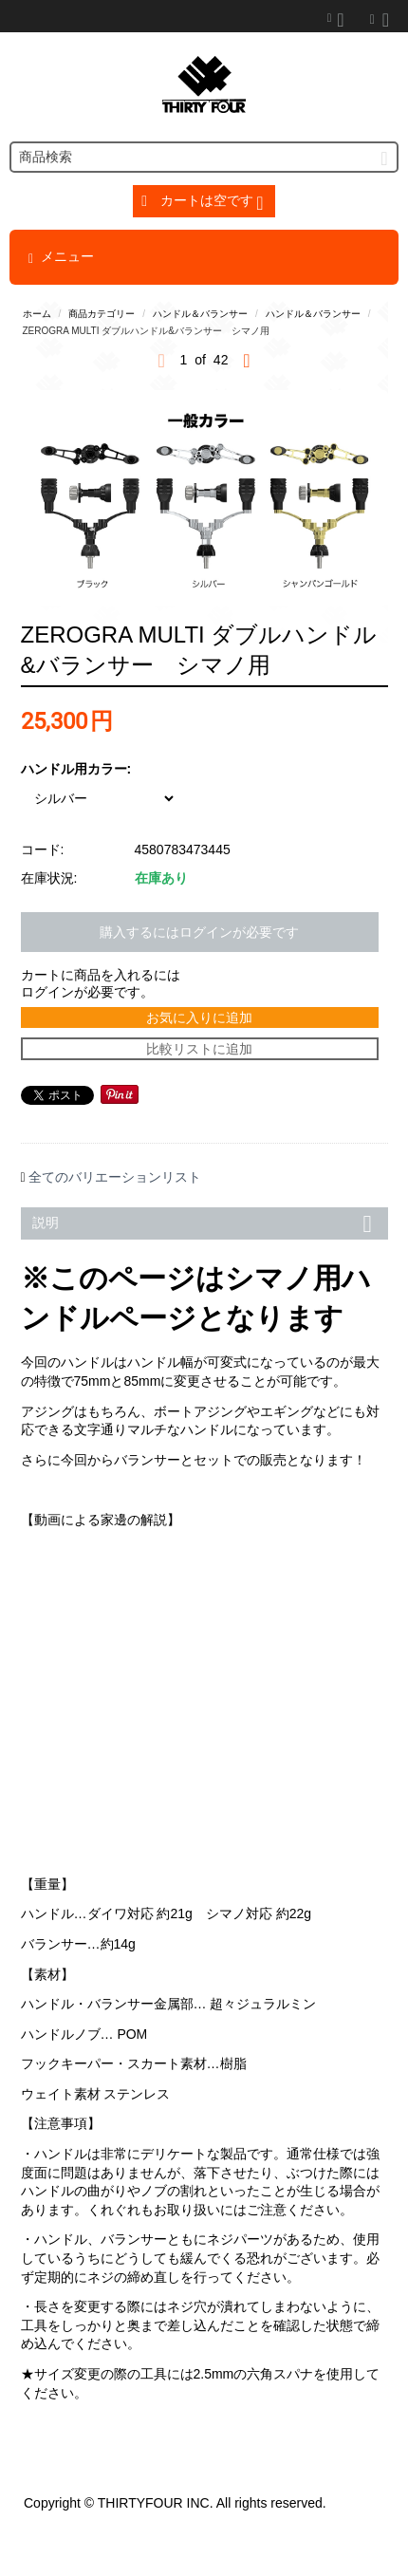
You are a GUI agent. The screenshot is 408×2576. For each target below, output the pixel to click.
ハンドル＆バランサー (200, 313)
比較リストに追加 (199, 1048)
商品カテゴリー (101, 313)
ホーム (37, 313)
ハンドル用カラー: (76, 768)
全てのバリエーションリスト (114, 1177)
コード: (43, 849)
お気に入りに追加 (199, 1017)
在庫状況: (49, 878)
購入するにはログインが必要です (199, 932)
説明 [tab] (205, 1221)
